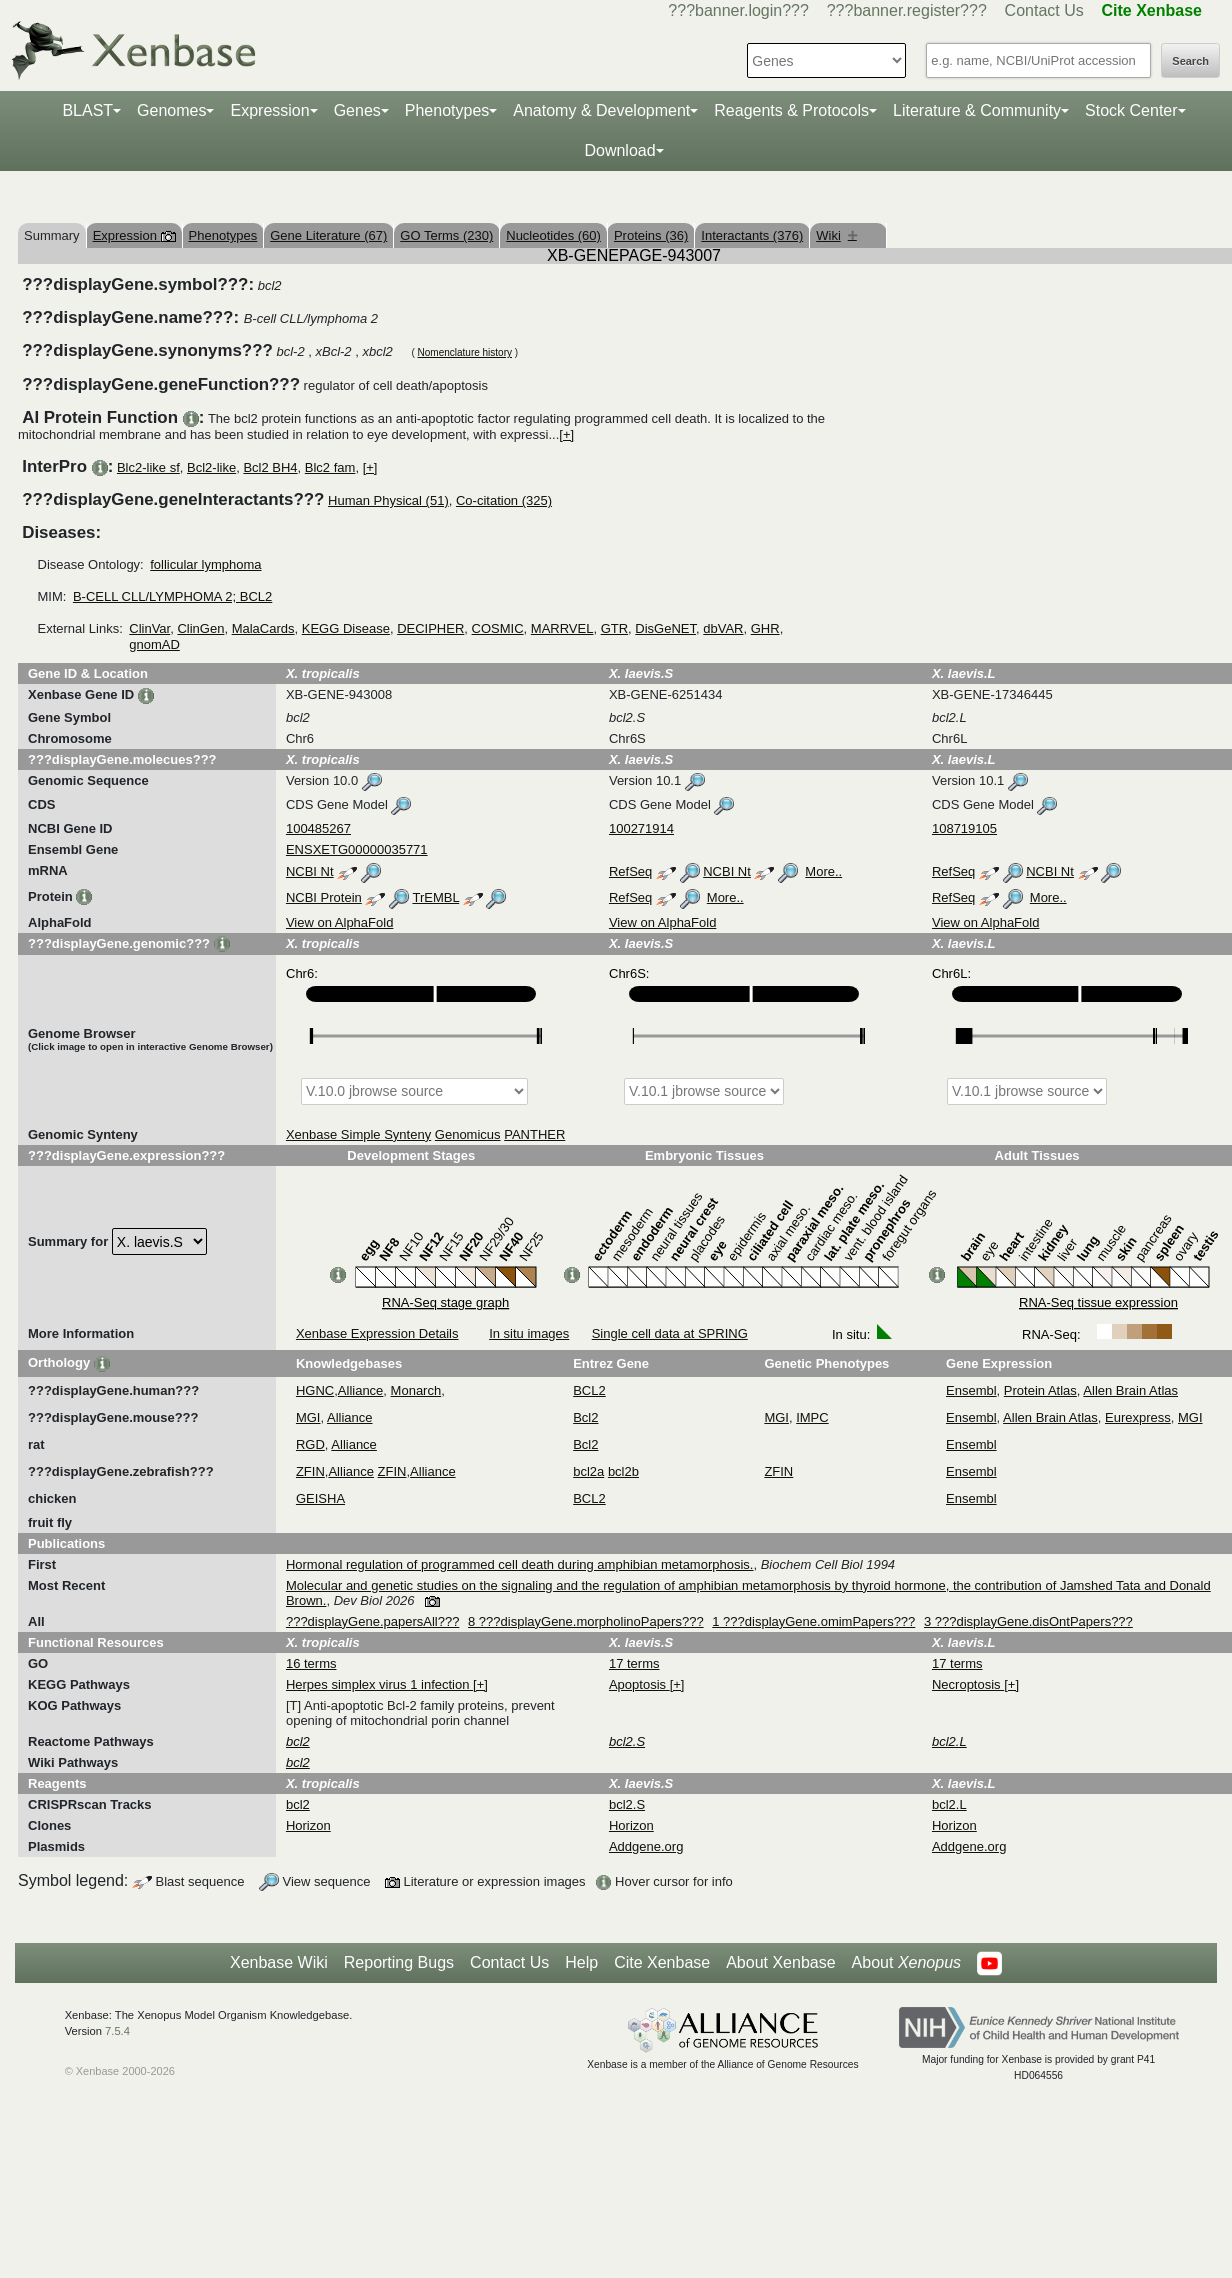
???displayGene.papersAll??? (372, 1621)
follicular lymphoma (205, 564)
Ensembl (971, 1390)
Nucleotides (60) (553, 235)
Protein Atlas (1040, 1390)
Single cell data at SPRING (670, 1333)
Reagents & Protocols (791, 110)
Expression (269, 110)
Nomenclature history (465, 352)
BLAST (87, 110)
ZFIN (310, 1471)
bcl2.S (627, 1804)
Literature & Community (977, 110)
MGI (308, 1417)
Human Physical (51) (388, 500)
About (906, 1963)
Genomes (171, 110)
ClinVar (149, 628)
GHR (765, 628)
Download (619, 150)
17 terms (634, 1663)
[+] (566, 434)
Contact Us (1044, 10)
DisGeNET (665, 628)
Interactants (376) (752, 235)
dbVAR (723, 628)
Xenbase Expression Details (377, 1333)
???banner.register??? (907, 10)
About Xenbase (780, 1962)
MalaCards (263, 628)
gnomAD (154, 644)
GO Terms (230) (446, 235)
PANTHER (534, 1134)
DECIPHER (430, 628)
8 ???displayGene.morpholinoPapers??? (586, 1621)
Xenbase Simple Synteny (358, 1134)
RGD (310, 1444)
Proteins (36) (651, 235)
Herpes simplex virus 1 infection (379, 1684)
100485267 (318, 828)
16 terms (311, 1663)
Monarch (416, 1390)
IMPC (812, 1417)
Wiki (836, 235)
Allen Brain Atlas (1130, 1390)
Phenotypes (447, 110)
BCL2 (589, 1390)
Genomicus (468, 1134)
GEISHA (320, 1498)
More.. (823, 871)
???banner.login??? (738, 10)
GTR (614, 628)
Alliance (361, 1390)
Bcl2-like (211, 467)
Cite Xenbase (662, 1962)
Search (1190, 61)
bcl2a (588, 1471)
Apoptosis (639, 1684)
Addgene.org (646, 1846)
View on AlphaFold (339, 922)
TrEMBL (435, 897)
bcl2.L (949, 1804)
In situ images (529, 1333)
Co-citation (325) (504, 500)
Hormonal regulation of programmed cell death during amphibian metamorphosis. (520, 1564)
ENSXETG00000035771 (357, 849)
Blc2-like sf (148, 467)
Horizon (308, 1825)
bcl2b (623, 1471)
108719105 (964, 828)
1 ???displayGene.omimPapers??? (813, 1621)
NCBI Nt (310, 871)
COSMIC (498, 628)
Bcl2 (585, 1417)
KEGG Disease (346, 628)
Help (581, 1962)
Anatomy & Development (601, 110)
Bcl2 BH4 (270, 467)
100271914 (641, 828)
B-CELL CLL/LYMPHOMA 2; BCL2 (172, 596)
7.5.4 (117, 2031)
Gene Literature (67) (328, 235)
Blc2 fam (330, 467)
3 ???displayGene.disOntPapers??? (1028, 1621)
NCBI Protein (324, 897)
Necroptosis (968, 1684)
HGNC (315, 1390)
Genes (357, 110)
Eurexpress (1138, 1417)
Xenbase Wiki (279, 1962)
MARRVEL (562, 628)
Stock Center (1131, 110)
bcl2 (298, 1804)
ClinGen (200, 628)
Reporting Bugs (399, 1962)
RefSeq (630, 871)
